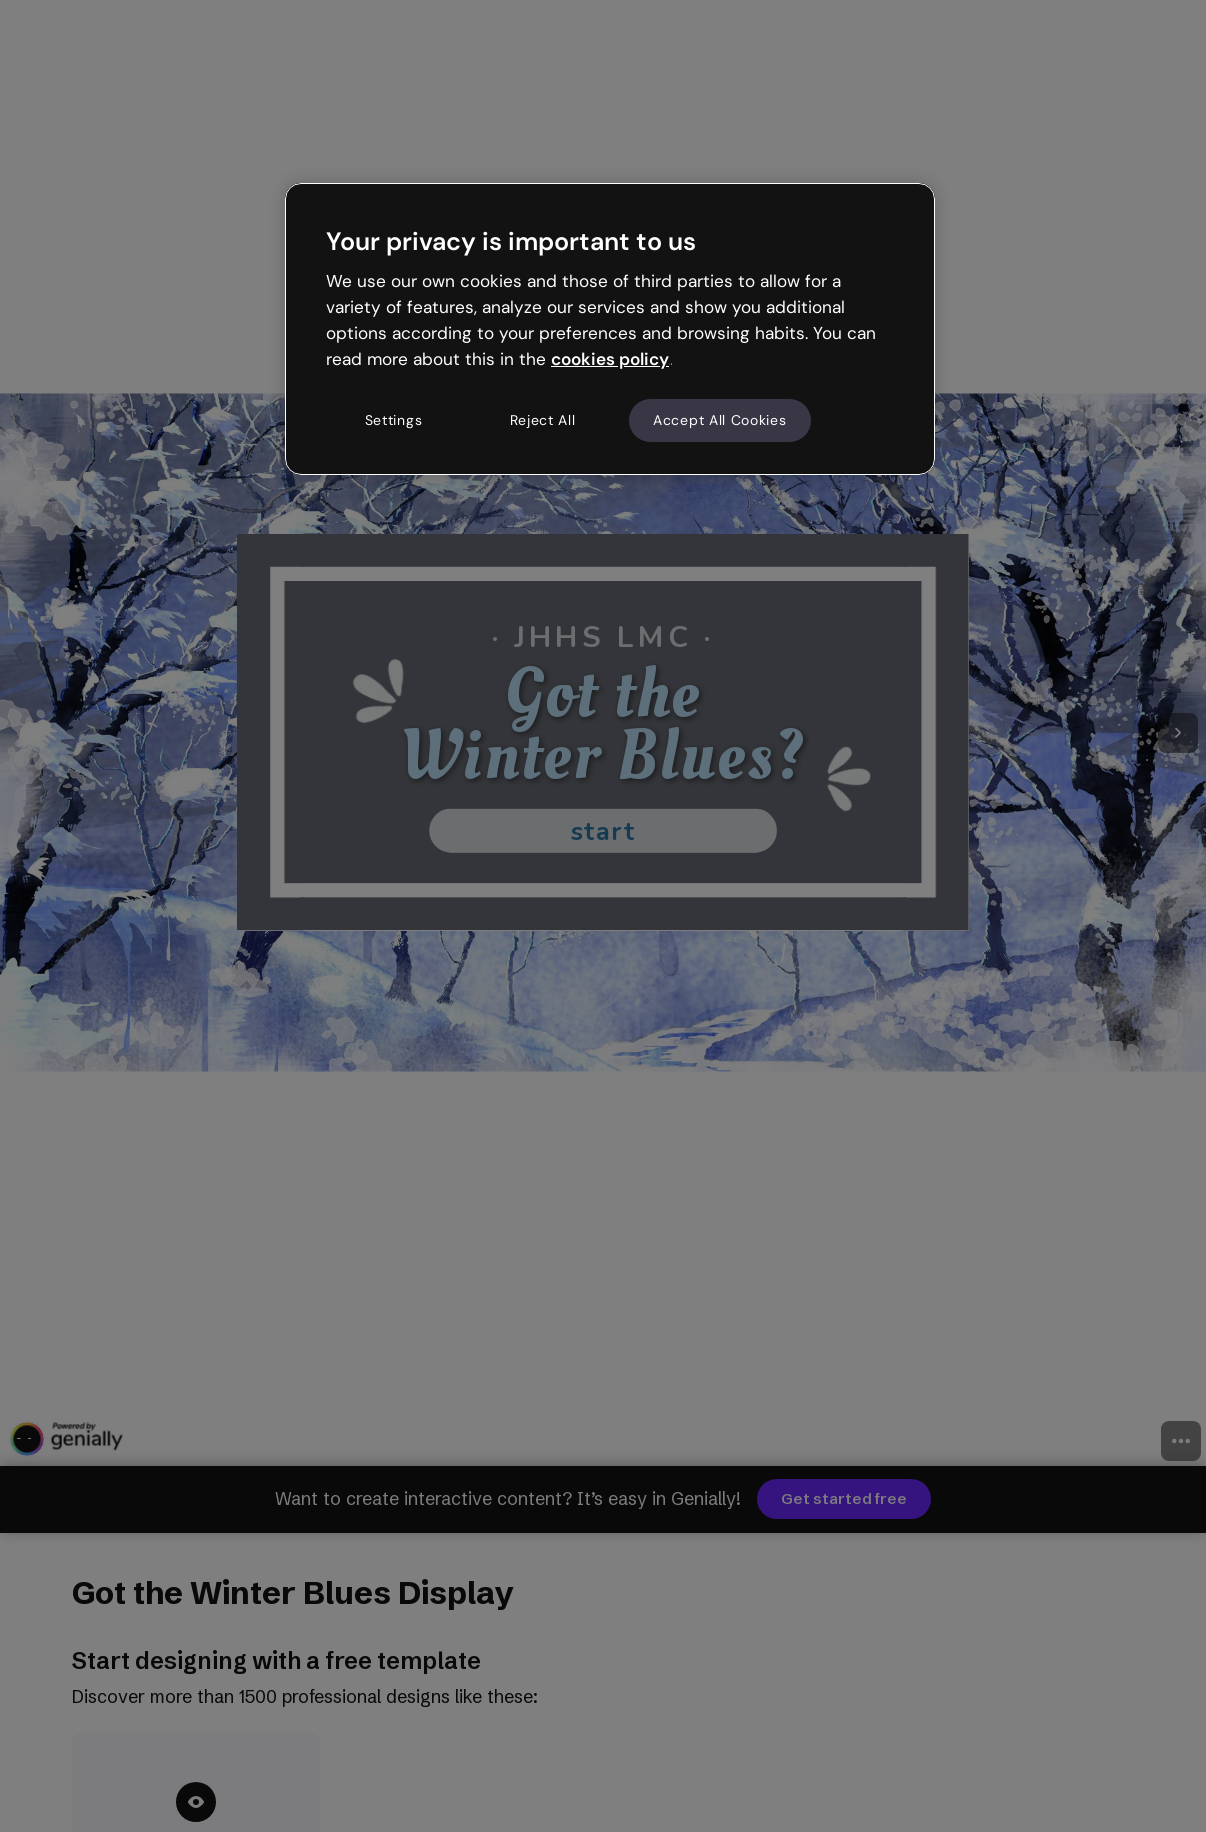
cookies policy (610, 359)
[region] (610, 329)
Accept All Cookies (720, 420)
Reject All (543, 420)
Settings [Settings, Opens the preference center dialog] (394, 420)
